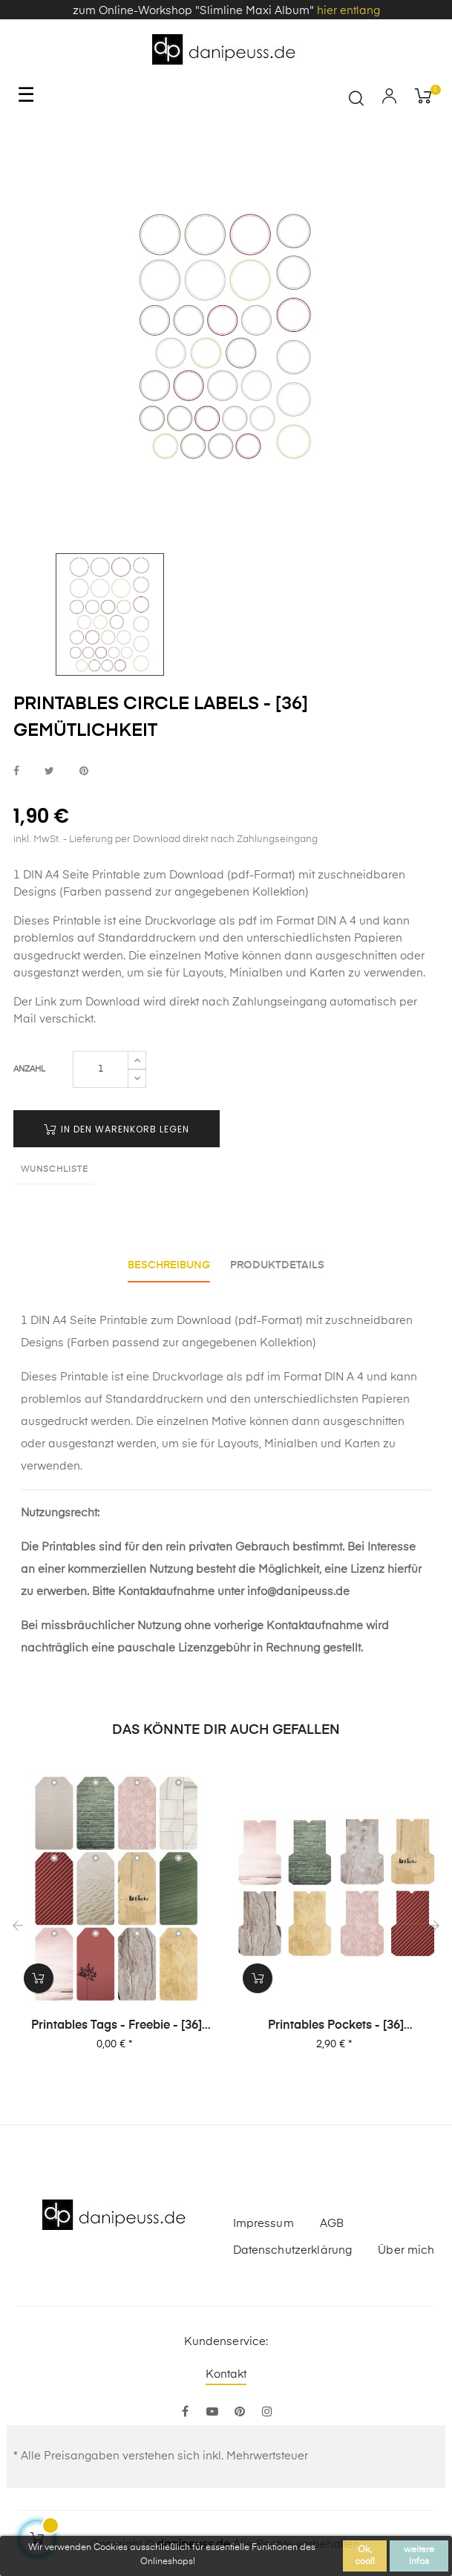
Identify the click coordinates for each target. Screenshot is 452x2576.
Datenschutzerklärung (293, 2246)
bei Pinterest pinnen (83, 771)
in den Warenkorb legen (116, 1129)
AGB (332, 2220)
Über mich (406, 2246)
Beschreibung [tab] (166, 1264)
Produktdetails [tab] (280, 1264)
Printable (77, 921)
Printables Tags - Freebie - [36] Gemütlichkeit (116, 2023)
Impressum (263, 2220)
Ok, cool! (365, 2556)
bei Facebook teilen (16, 771)
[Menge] (100, 1069)
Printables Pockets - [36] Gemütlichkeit (336, 2023)
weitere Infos (419, 2556)
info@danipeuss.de (298, 1588)
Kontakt (226, 2371)
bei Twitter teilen (49, 771)
